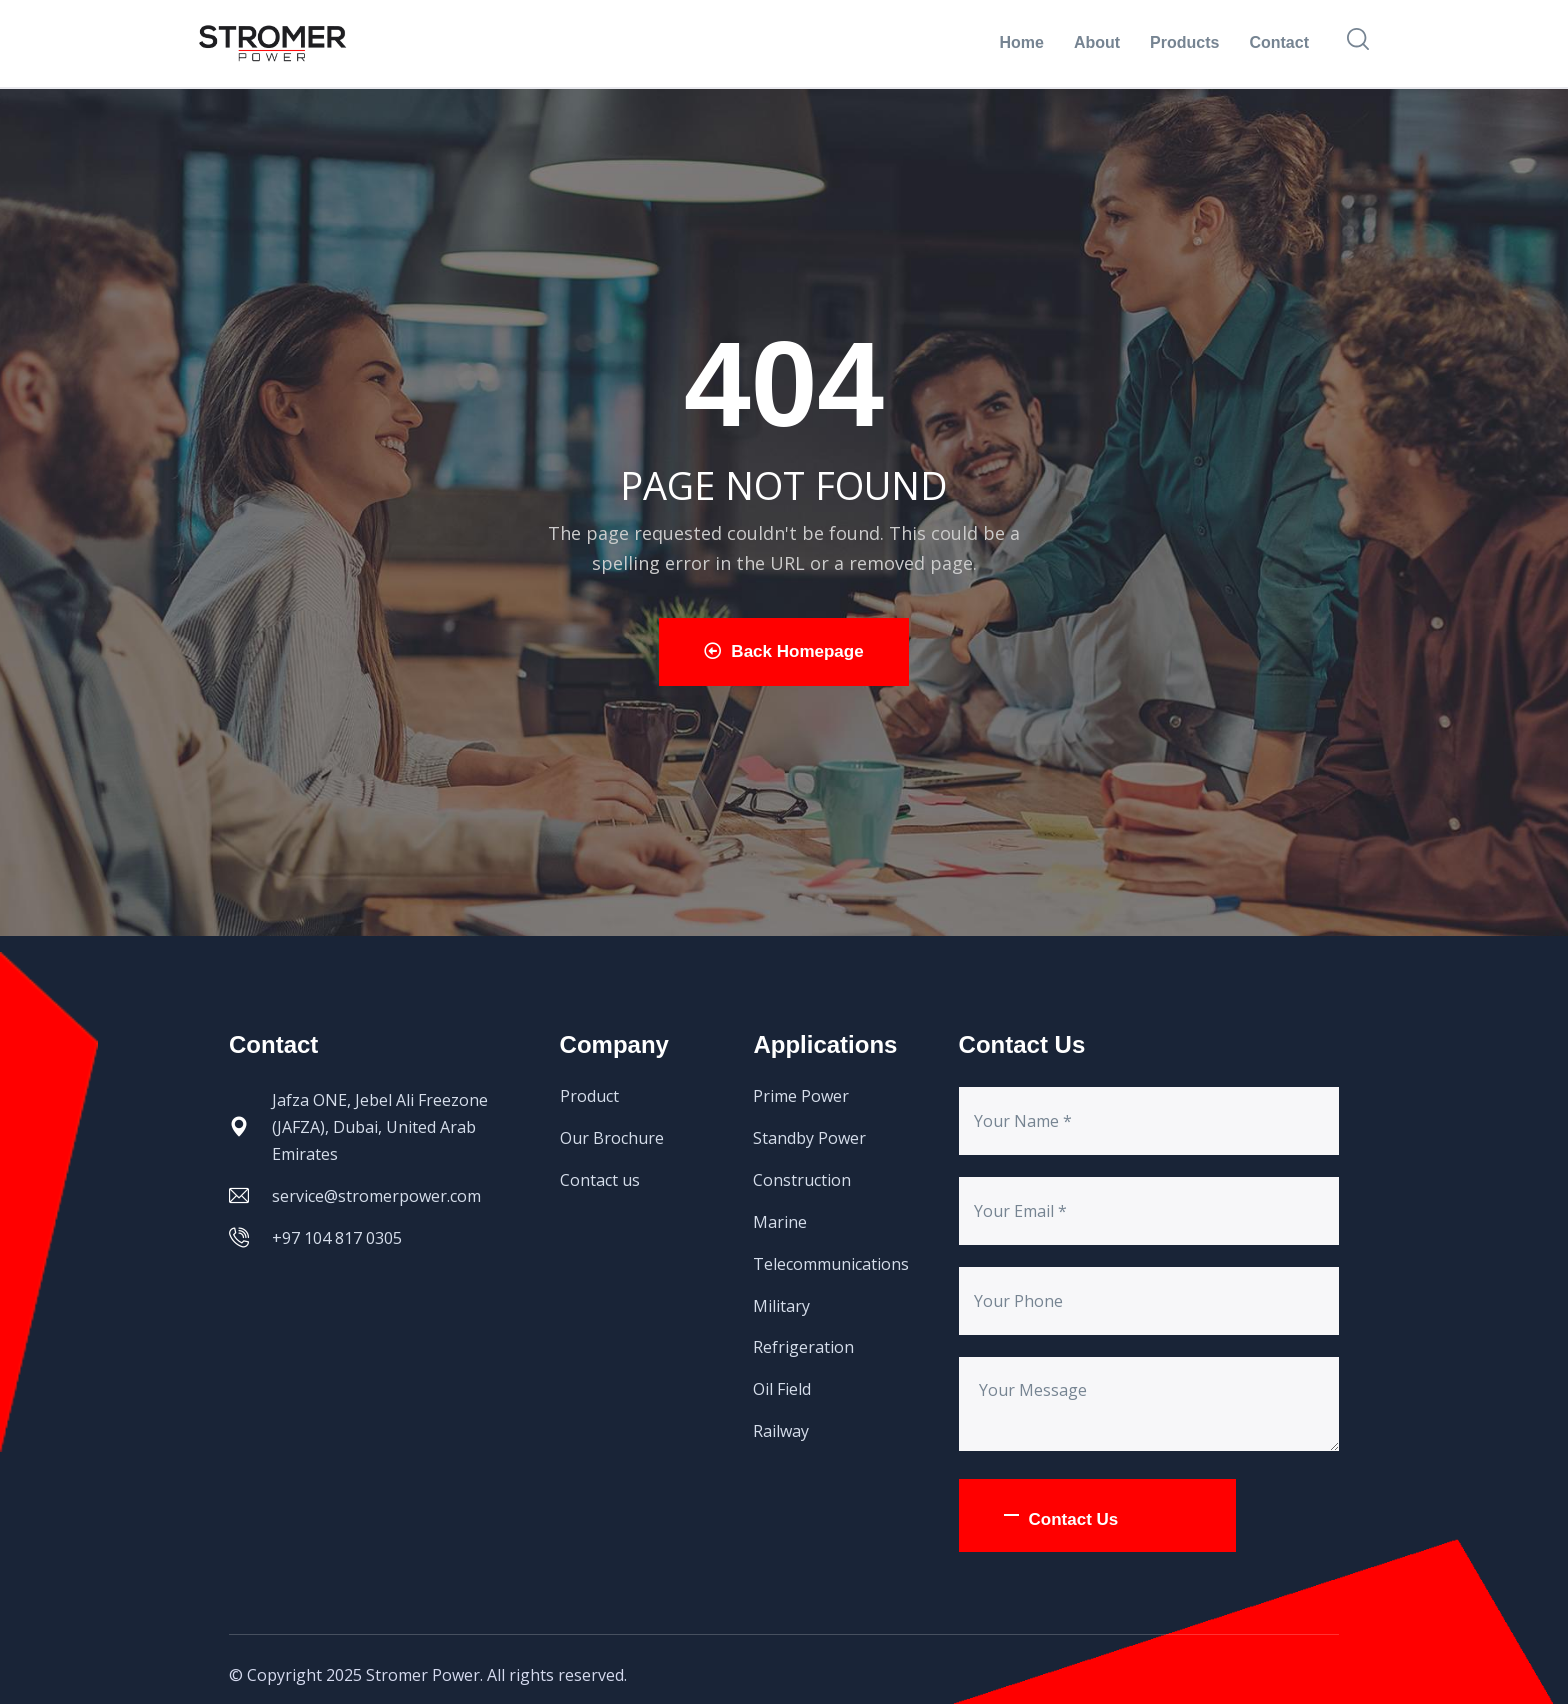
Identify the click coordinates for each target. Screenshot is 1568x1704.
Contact (1279, 42)
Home (1021, 42)
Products (1184, 42)
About (1097, 42)
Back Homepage (783, 651)
